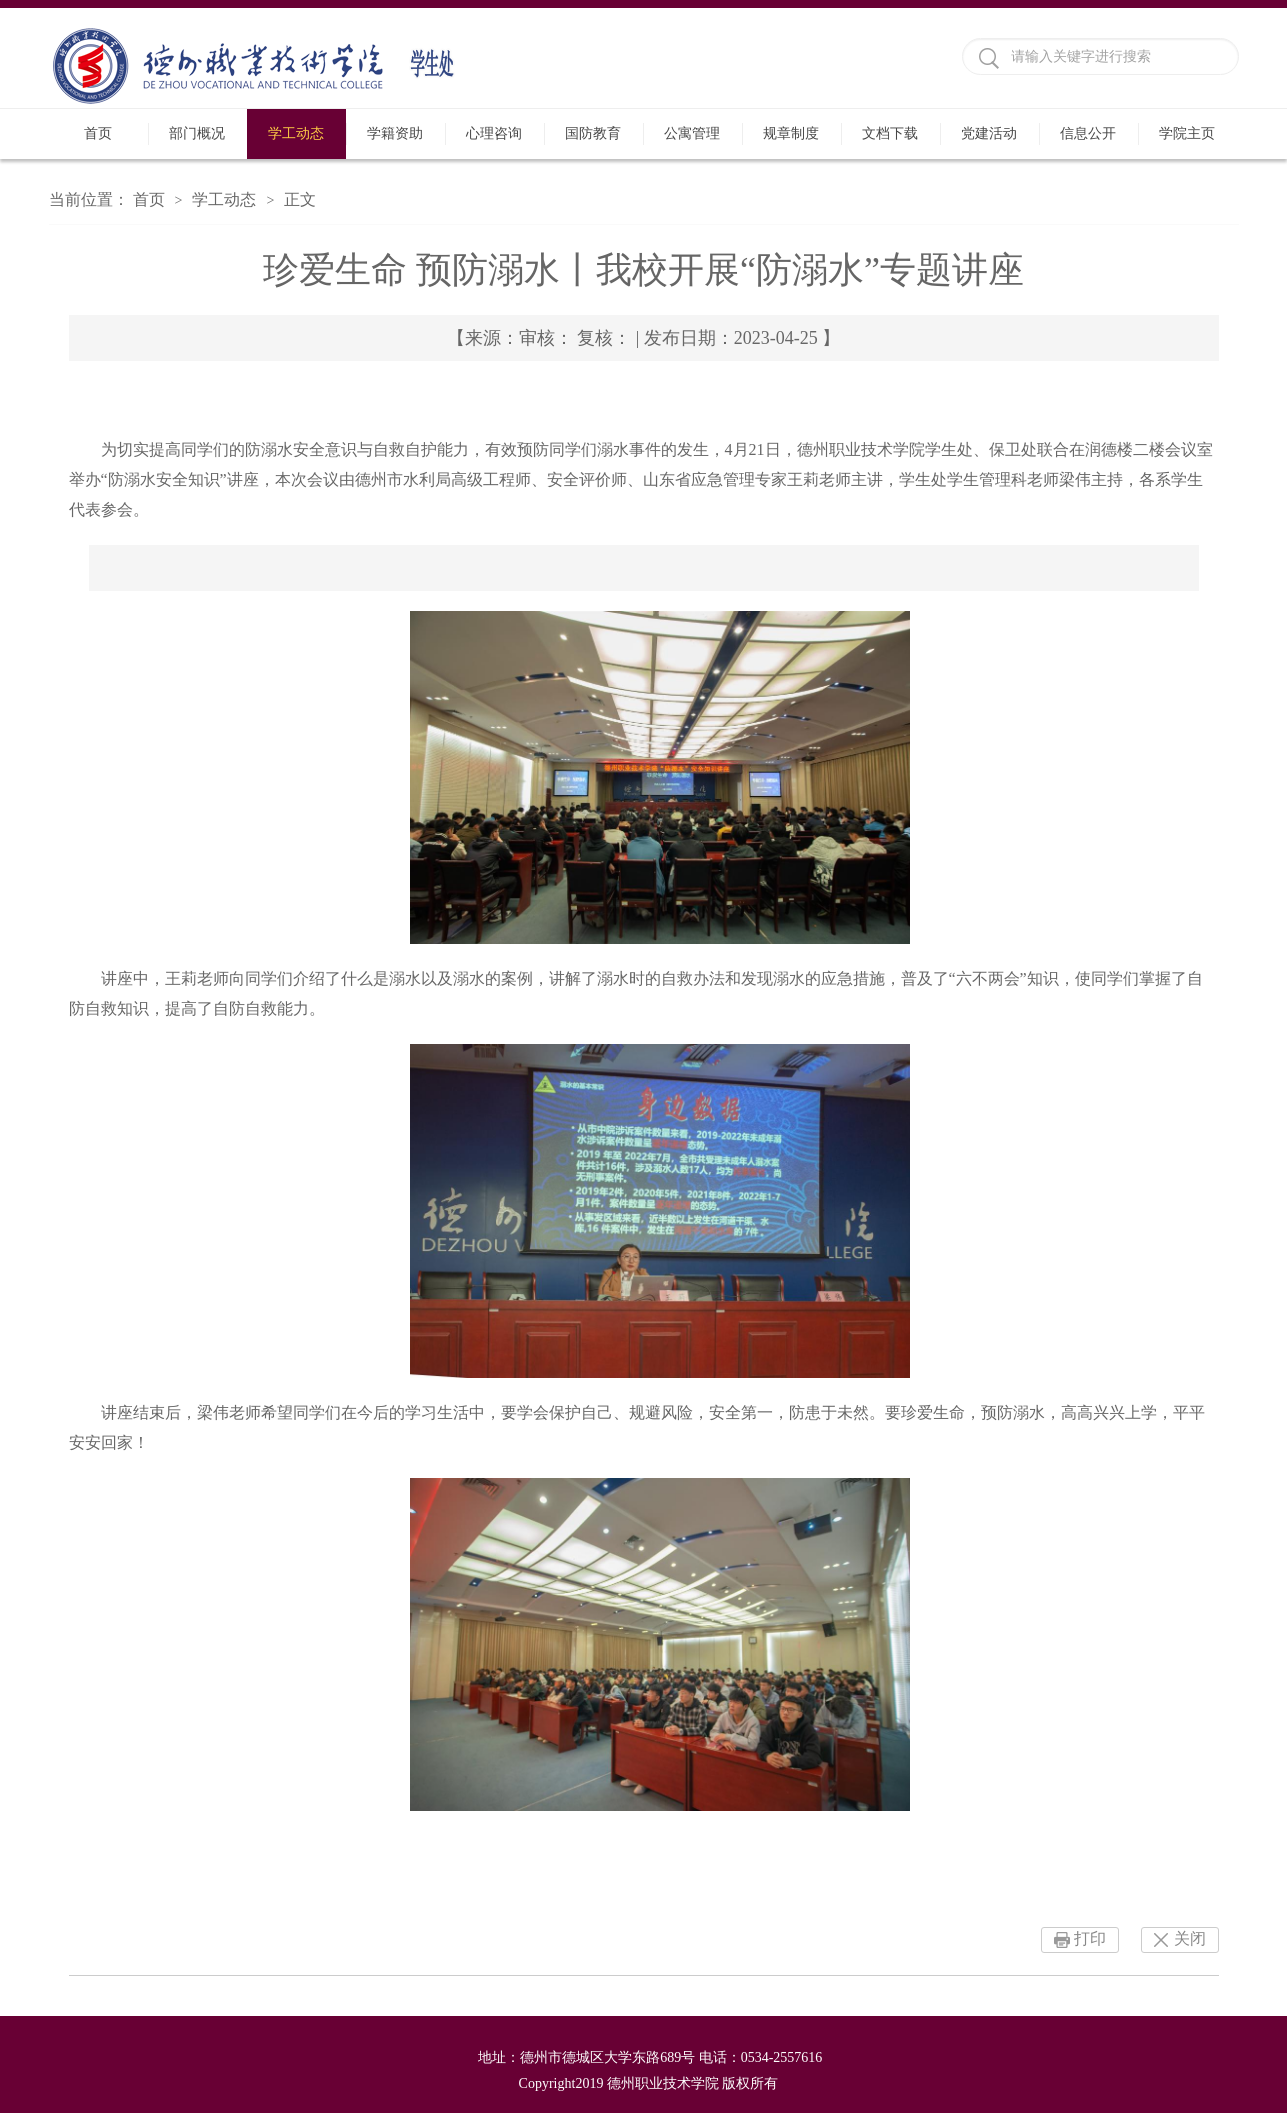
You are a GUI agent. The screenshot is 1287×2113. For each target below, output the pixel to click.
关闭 (1190, 1938)
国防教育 (593, 133)
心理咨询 (494, 133)
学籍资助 (395, 133)
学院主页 (1187, 133)
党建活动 (989, 133)
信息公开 (1088, 133)
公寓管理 (692, 133)
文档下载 (890, 133)
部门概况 (197, 133)
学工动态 (296, 133)
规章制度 (791, 133)
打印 (1090, 1938)
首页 (98, 133)
